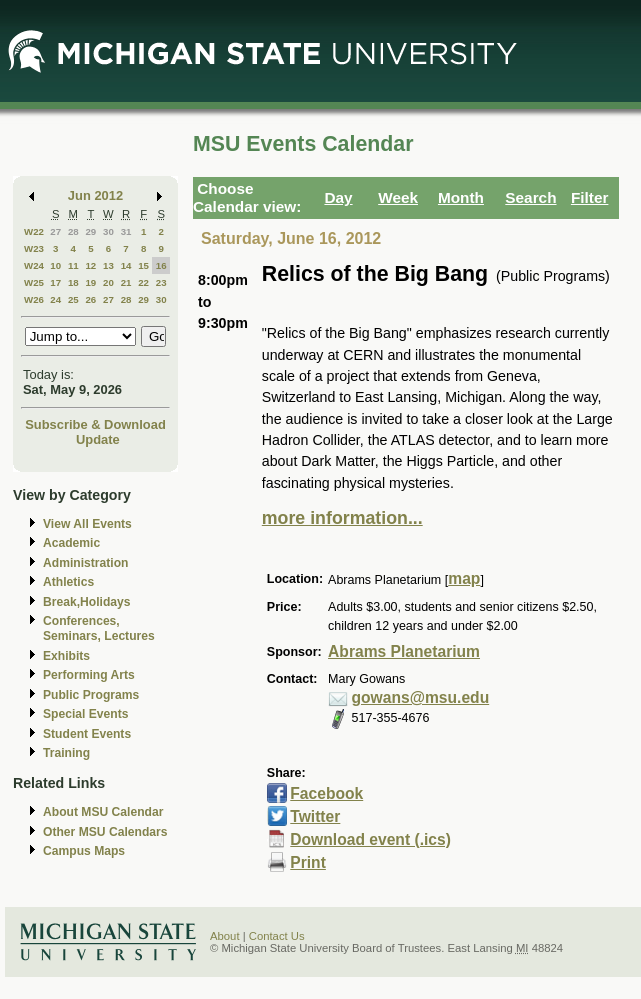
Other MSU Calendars (105, 832)
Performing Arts (89, 675)
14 (126, 265)
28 (73, 231)
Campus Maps (84, 851)
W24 (34, 265)
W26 (34, 299)
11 (73, 265)
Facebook (326, 793)
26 (90, 299)
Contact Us (277, 936)
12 (90, 265)
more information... (342, 518)
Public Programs (91, 695)
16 (161, 265)
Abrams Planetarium (404, 651)
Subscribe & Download (95, 424)
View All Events (87, 524)
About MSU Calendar (103, 812)
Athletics (68, 582)
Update (98, 439)
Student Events (87, 734)
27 (55, 231)
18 (73, 282)
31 (126, 231)
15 (143, 265)
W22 (34, 231)
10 (55, 265)
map (464, 578)
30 (108, 231)
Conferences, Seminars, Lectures (99, 628)
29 (90, 231)
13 (108, 265)
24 (55, 299)
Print (308, 862)
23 (161, 282)
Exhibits (66, 656)
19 (90, 282)
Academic (71, 543)
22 (143, 282)
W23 (34, 248)
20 (108, 282)
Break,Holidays (87, 602)
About (225, 936)
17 (55, 282)
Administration (85, 563)
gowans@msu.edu (421, 697)
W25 (34, 282)
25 (73, 299)
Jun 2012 (95, 195)
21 (126, 282)
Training (66, 753)
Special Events (85, 714)
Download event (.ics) (370, 839)
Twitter (315, 816)
